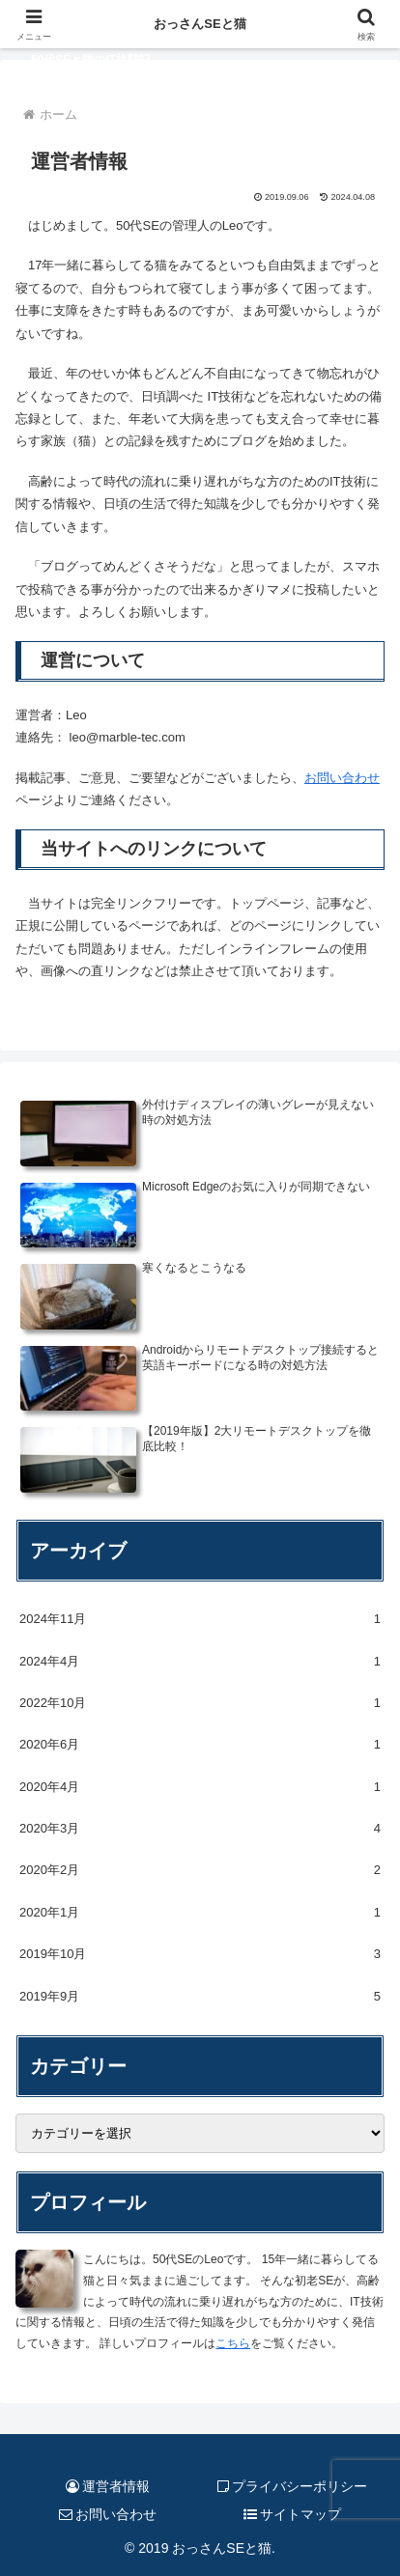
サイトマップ (292, 2514)
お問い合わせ (342, 777)
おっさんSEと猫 (199, 23)
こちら (232, 2343)
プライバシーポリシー (292, 2486)
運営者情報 (108, 2486)
